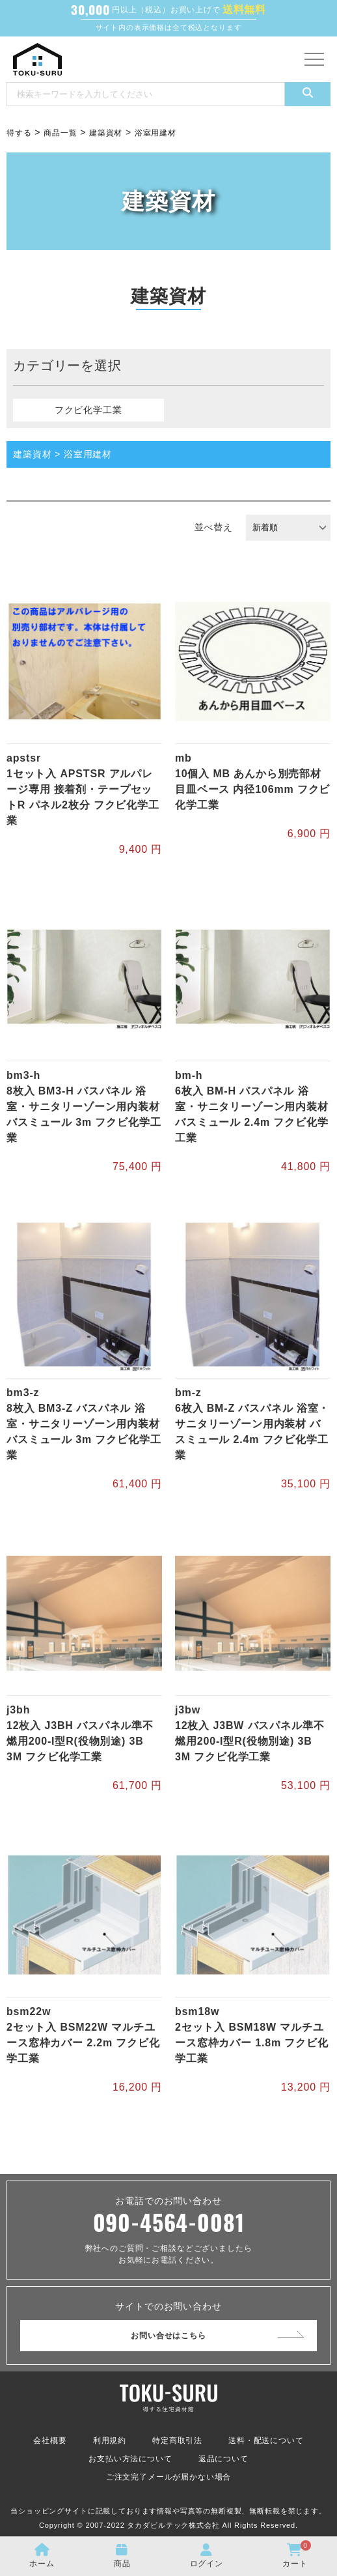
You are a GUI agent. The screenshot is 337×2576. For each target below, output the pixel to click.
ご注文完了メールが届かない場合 (169, 2477)
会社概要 (49, 2440)
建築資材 (105, 132)
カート (296, 2554)
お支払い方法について (130, 2458)
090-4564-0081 (169, 2222)
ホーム (42, 2555)
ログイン (206, 2555)
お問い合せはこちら (168, 2335)
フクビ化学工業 (88, 410)
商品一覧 (60, 132)
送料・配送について (266, 2440)
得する (19, 132)
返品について (223, 2458)
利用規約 (109, 2440)
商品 (122, 2555)
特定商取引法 (177, 2440)
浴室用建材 (155, 132)
